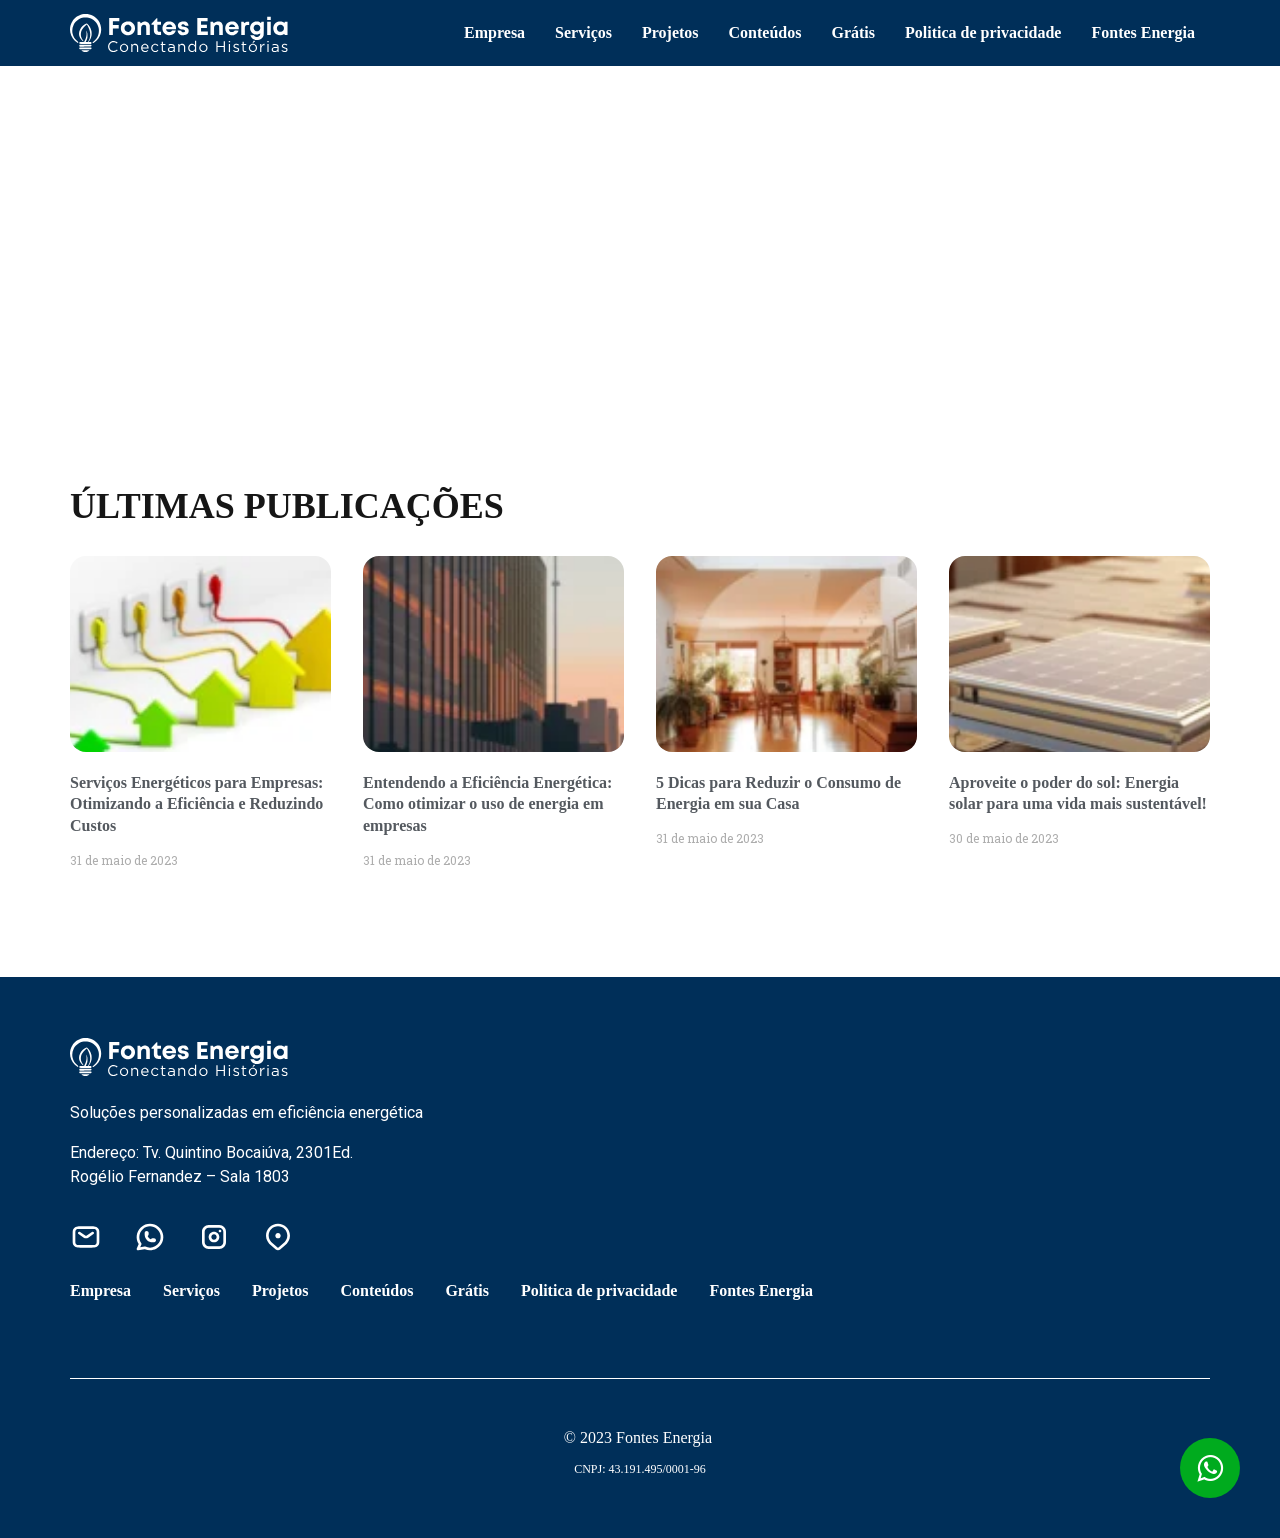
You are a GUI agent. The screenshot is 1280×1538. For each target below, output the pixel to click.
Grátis (853, 32)
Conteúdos (765, 32)
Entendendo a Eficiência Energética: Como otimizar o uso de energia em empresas (487, 804)
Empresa (494, 32)
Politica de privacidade (983, 32)
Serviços (583, 32)
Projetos (670, 32)
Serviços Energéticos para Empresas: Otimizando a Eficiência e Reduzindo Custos (196, 804)
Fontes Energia (1143, 32)
